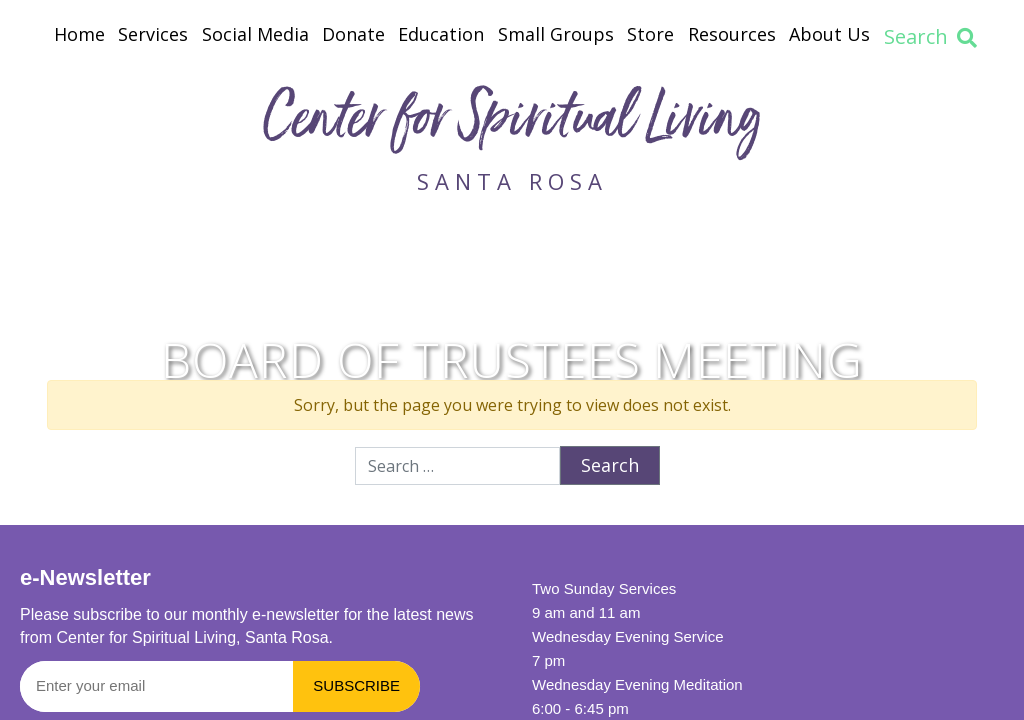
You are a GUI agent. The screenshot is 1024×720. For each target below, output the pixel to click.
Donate (353, 34)
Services (153, 34)
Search (930, 36)
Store (650, 34)
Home (79, 34)
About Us (829, 34)
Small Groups (556, 34)
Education (441, 34)
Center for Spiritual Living (512, 123)
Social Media (255, 34)
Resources (732, 34)
